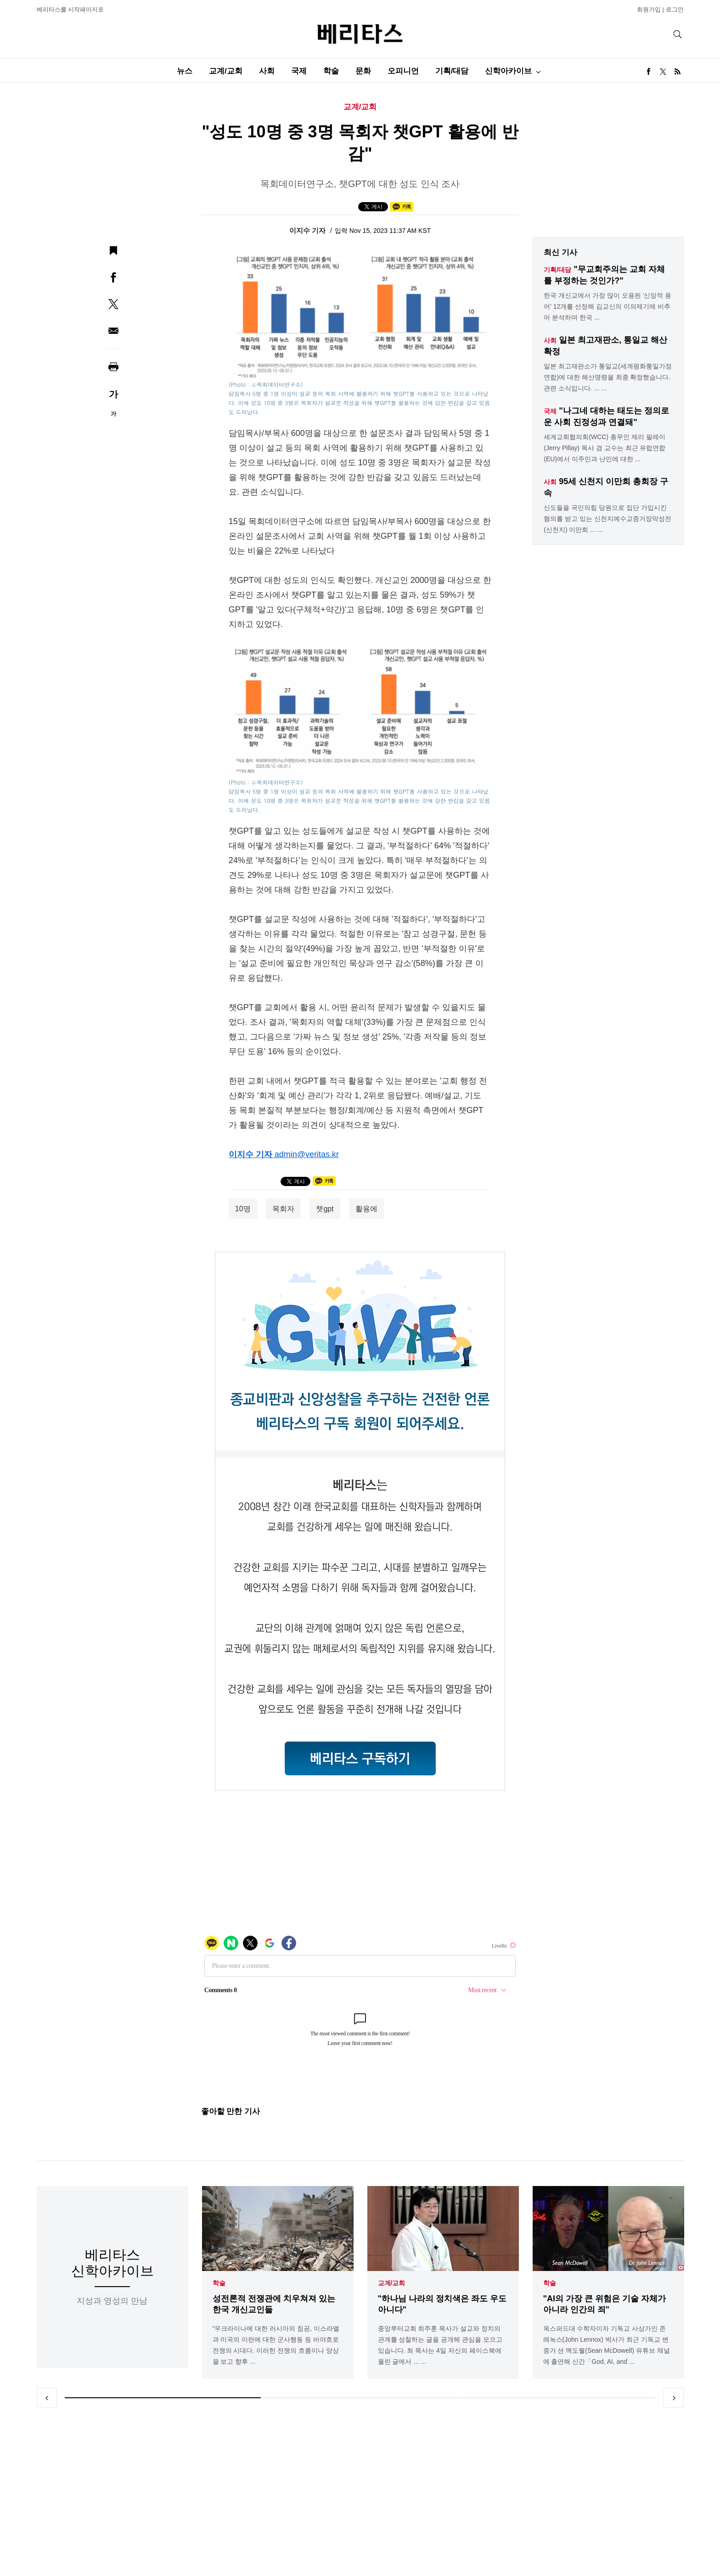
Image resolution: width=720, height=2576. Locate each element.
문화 (363, 71)
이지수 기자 (308, 230)
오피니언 (403, 71)
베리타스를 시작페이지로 (70, 9)
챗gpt (324, 1209)
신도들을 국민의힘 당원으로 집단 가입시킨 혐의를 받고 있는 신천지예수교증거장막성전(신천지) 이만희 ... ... (607, 518)
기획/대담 (452, 71)
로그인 (675, 9)
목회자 (283, 1209)
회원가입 (649, 9)
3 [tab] (557, 2397)
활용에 (366, 1209)
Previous (47, 2398)
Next (674, 2398)
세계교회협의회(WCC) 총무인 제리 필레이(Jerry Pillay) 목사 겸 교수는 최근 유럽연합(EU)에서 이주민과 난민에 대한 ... (604, 448)
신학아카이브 (508, 71)
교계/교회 (225, 71)
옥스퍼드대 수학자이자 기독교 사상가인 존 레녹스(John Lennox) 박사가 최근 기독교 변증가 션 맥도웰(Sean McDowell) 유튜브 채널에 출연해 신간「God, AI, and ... (606, 2345)
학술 (331, 71)
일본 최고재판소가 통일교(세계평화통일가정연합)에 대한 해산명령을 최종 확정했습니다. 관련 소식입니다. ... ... (607, 377)
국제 (299, 71)
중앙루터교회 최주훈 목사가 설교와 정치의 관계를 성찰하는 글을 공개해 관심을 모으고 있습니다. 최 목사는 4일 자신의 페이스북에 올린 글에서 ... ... (440, 2345)
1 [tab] (163, 2397)
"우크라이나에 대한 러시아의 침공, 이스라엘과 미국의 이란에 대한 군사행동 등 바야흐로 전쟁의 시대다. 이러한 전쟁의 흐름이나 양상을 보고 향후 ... (276, 2345)
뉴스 (184, 71)
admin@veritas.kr (307, 1154)
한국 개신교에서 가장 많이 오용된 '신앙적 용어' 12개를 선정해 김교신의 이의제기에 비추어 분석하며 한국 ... (607, 306)
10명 (243, 1209)
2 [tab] (360, 2397)
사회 (267, 71)
